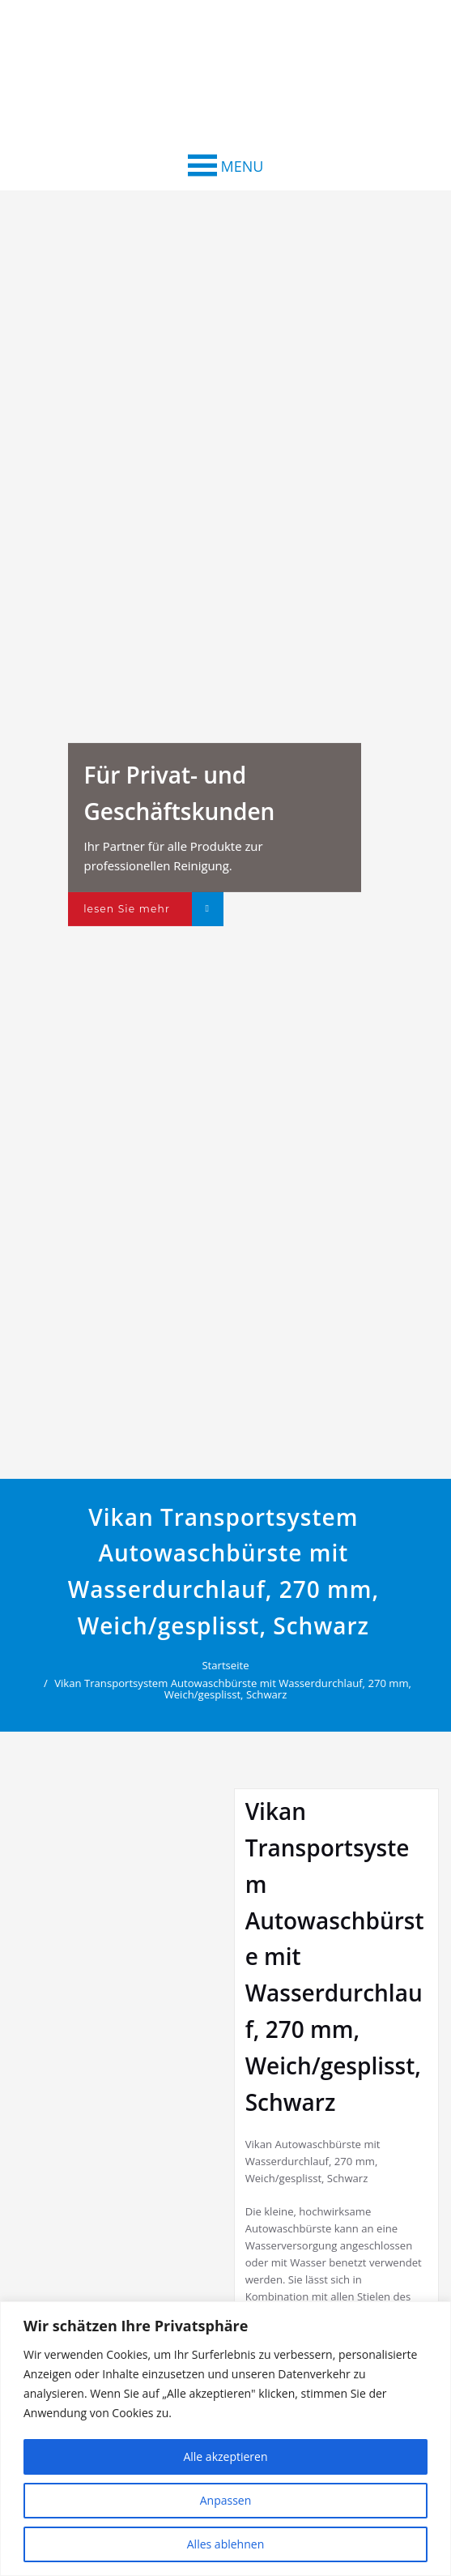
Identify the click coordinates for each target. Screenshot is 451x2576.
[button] (242, 166)
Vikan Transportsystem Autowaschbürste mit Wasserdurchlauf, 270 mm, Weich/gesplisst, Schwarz (233, 1689)
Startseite (225, 1665)
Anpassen (226, 2500)
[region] (225, 2438)
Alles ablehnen (225, 2544)
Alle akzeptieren (225, 2456)
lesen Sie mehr (126, 909)
